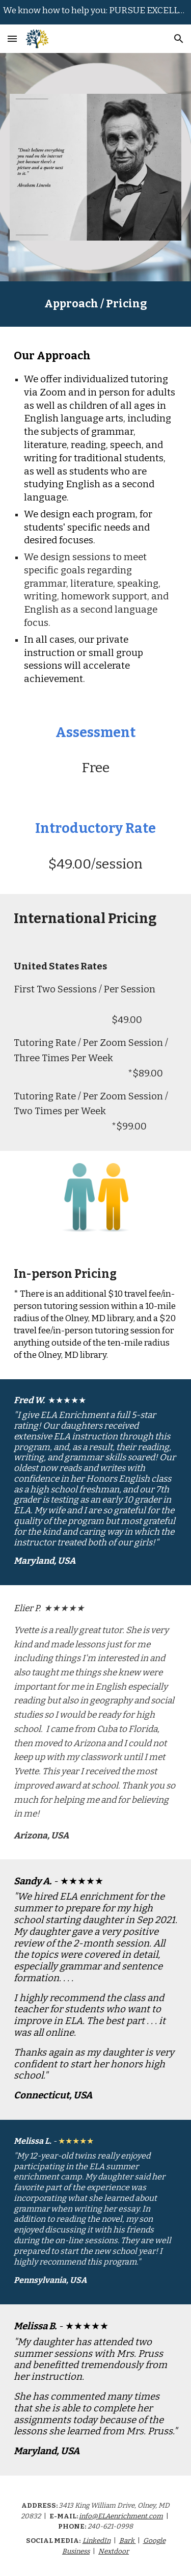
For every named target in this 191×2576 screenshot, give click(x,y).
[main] (96, 304)
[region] (95, 12)
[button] (12, 38)
